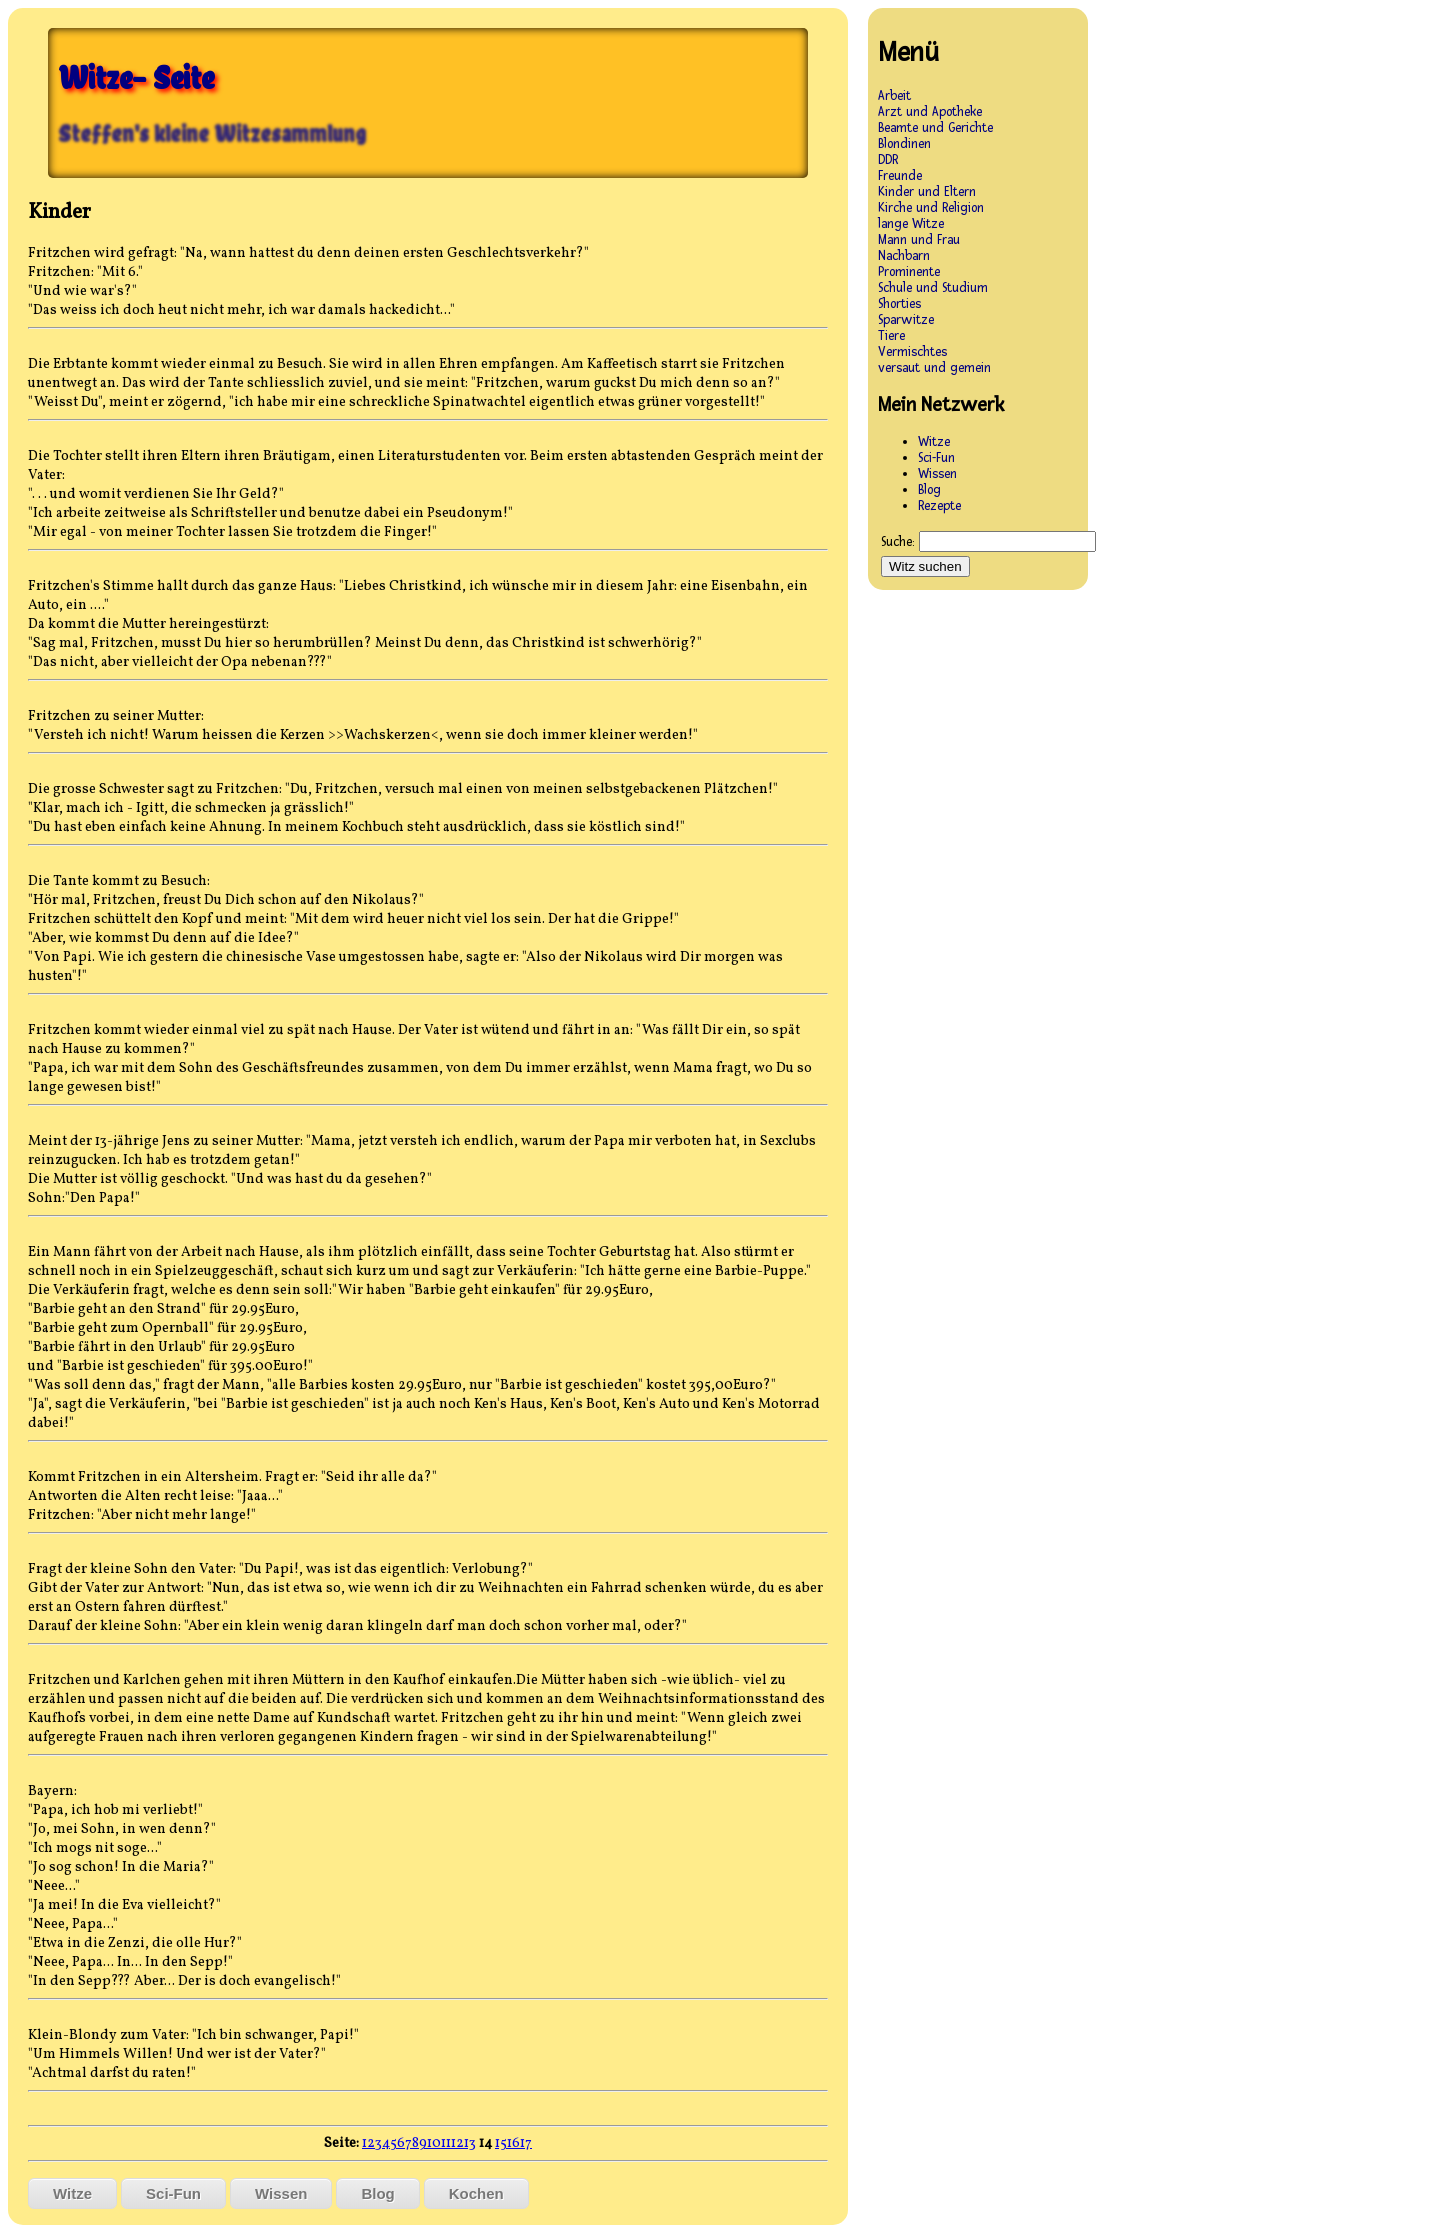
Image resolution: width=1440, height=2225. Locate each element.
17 (526, 2143)
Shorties (899, 304)
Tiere (891, 336)
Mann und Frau (919, 240)
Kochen (476, 2193)
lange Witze (911, 224)
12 (457, 2143)
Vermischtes (912, 352)
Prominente (909, 272)
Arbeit (894, 96)
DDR (888, 160)
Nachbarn (904, 256)
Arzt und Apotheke (930, 112)
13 (470, 2143)
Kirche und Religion (931, 208)
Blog (377, 2193)
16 (513, 2143)
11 (446, 2143)
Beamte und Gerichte (935, 128)
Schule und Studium (933, 288)
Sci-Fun (173, 2193)
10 (434, 2143)
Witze (72, 2193)
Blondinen (904, 144)
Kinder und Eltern (927, 192)
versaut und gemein (934, 368)
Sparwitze (906, 320)
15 (501, 2143)
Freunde (900, 176)
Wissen (281, 2193)
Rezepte (939, 506)
